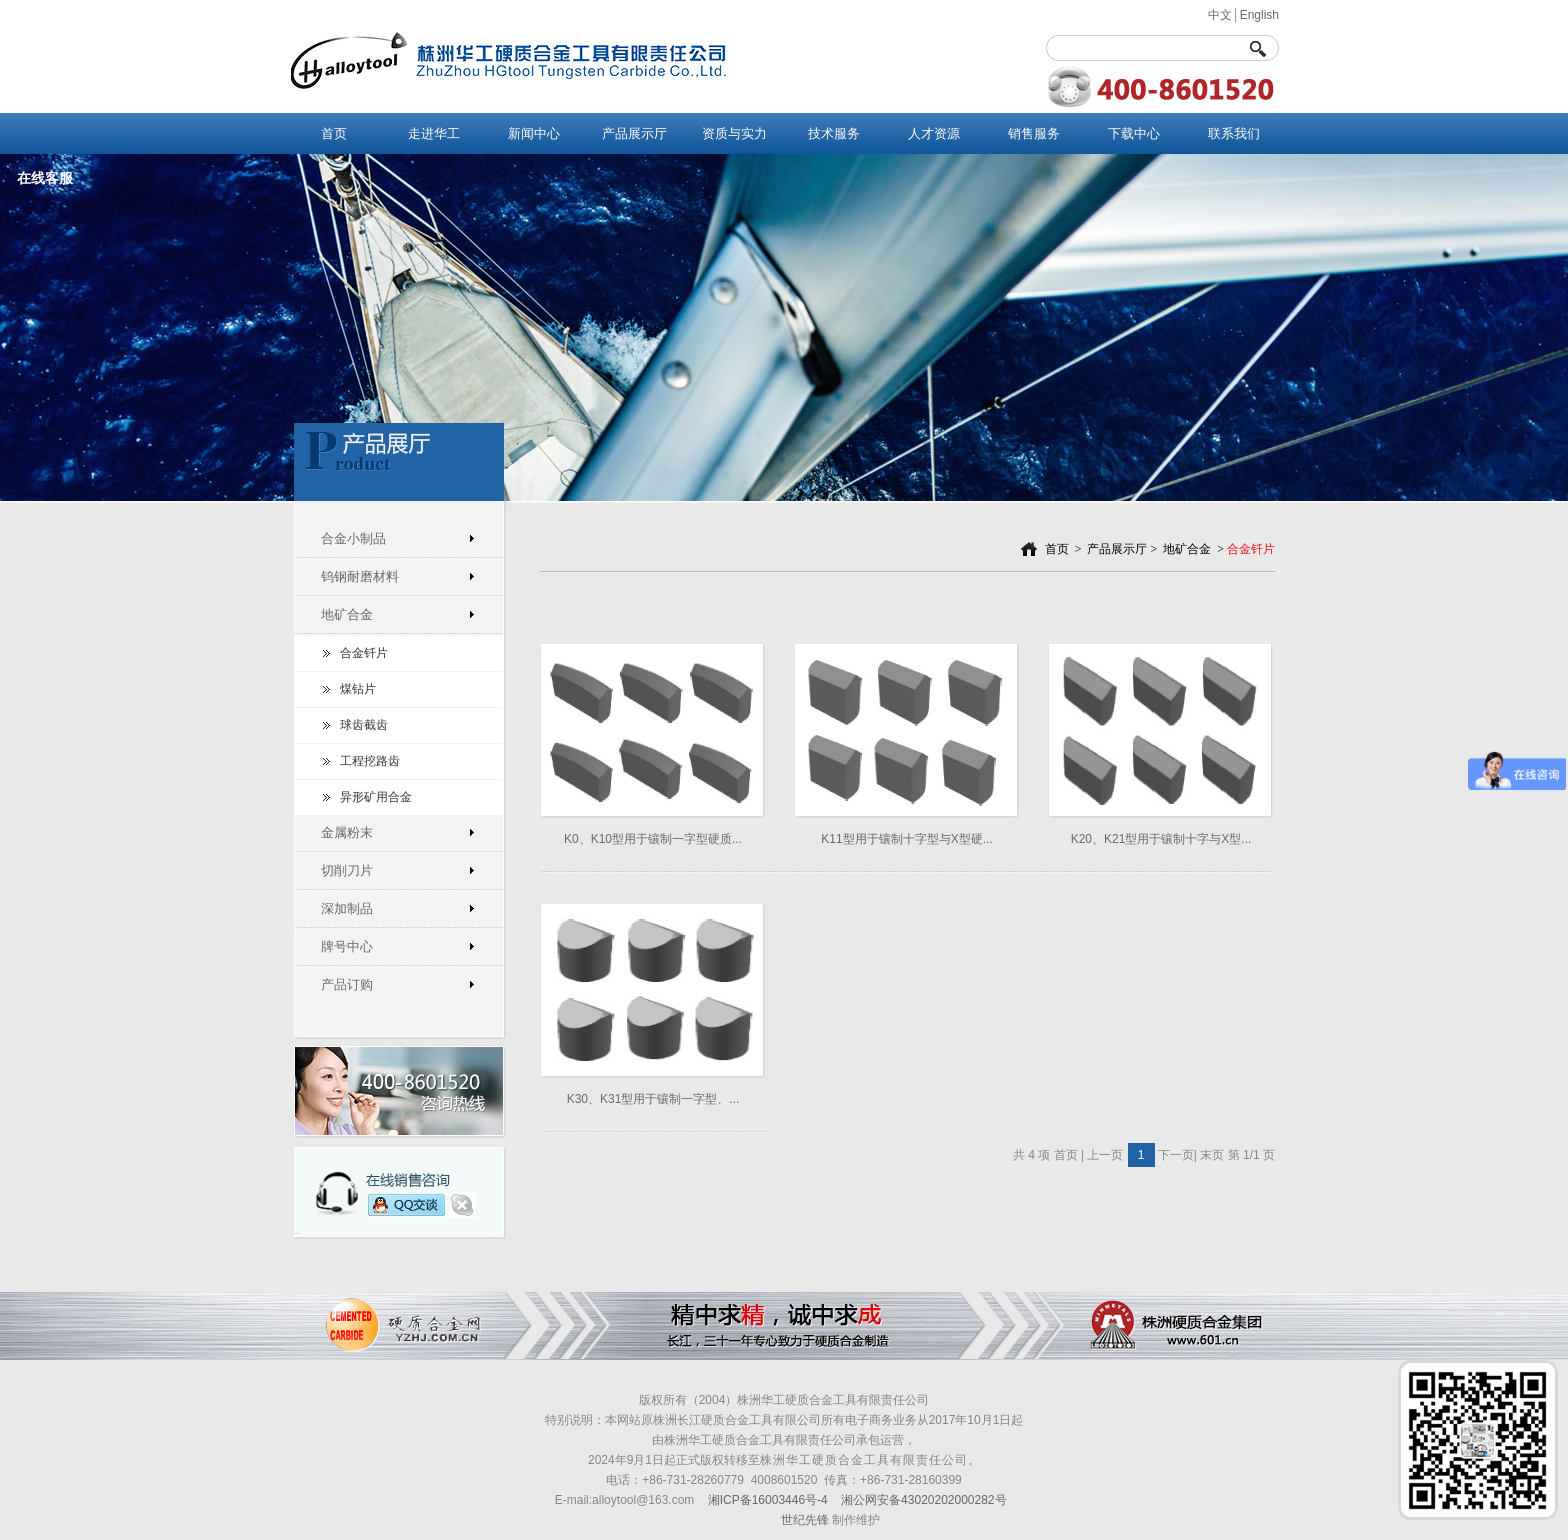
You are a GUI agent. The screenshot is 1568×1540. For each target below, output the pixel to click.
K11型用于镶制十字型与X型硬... (906, 839)
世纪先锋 (805, 1520)
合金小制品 (353, 538)
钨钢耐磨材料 (360, 576)
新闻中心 (534, 133)
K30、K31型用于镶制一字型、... (653, 1099)
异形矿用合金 (376, 797)
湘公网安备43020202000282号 (923, 1500)
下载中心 (1134, 133)
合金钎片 (364, 653)
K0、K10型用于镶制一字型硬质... (653, 839)
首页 (334, 133)
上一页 (1105, 1155)
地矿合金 (347, 614)
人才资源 (934, 133)
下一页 (1176, 1155)
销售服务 (1034, 133)
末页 (1212, 1155)
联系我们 (1234, 133)
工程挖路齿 (370, 761)
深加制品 (347, 908)
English (1259, 15)
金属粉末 (347, 832)
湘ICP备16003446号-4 (768, 1500)
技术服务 (834, 133)
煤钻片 (358, 689)
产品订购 (347, 984)
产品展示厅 (634, 133)
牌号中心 (347, 946)
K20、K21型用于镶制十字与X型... (1161, 839)
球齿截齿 (364, 725)
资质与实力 (734, 133)
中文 (1220, 15)
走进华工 (434, 133)
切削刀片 (347, 870)
